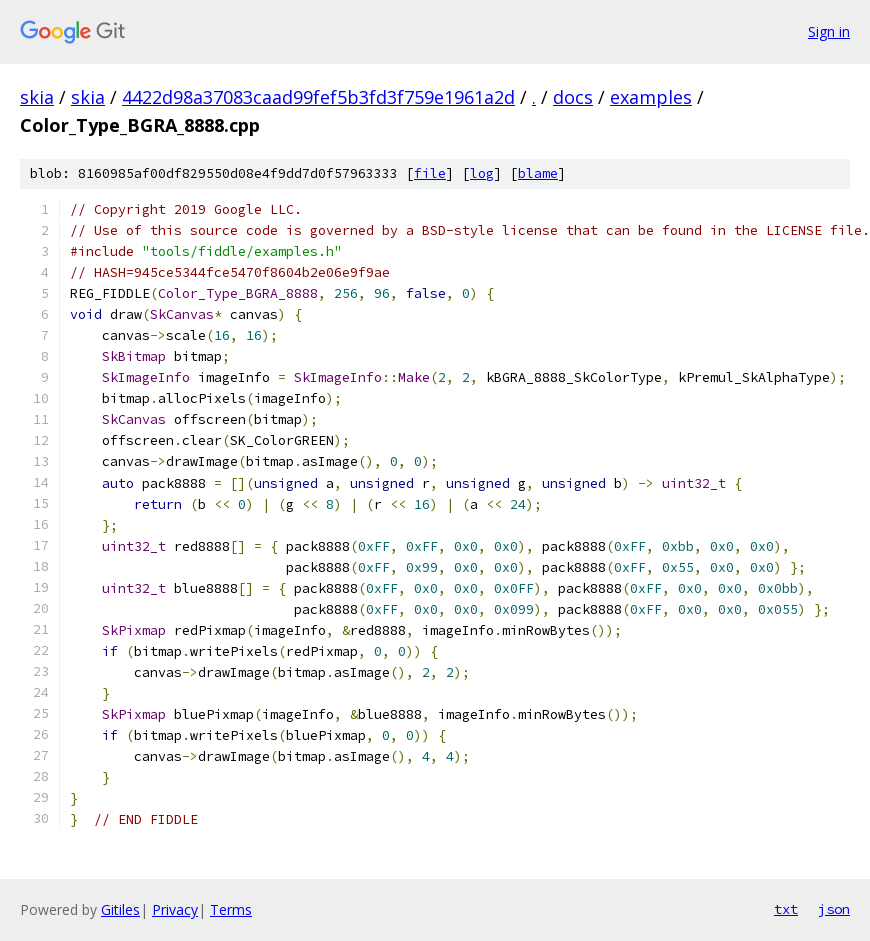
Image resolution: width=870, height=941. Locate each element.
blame (538, 173)
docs (573, 97)
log (482, 173)
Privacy (175, 909)
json (834, 909)
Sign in (829, 31)
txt (786, 909)
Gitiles (120, 909)
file (430, 173)
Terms (231, 909)
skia (37, 97)
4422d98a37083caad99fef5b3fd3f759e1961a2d (318, 97)
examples (651, 97)
